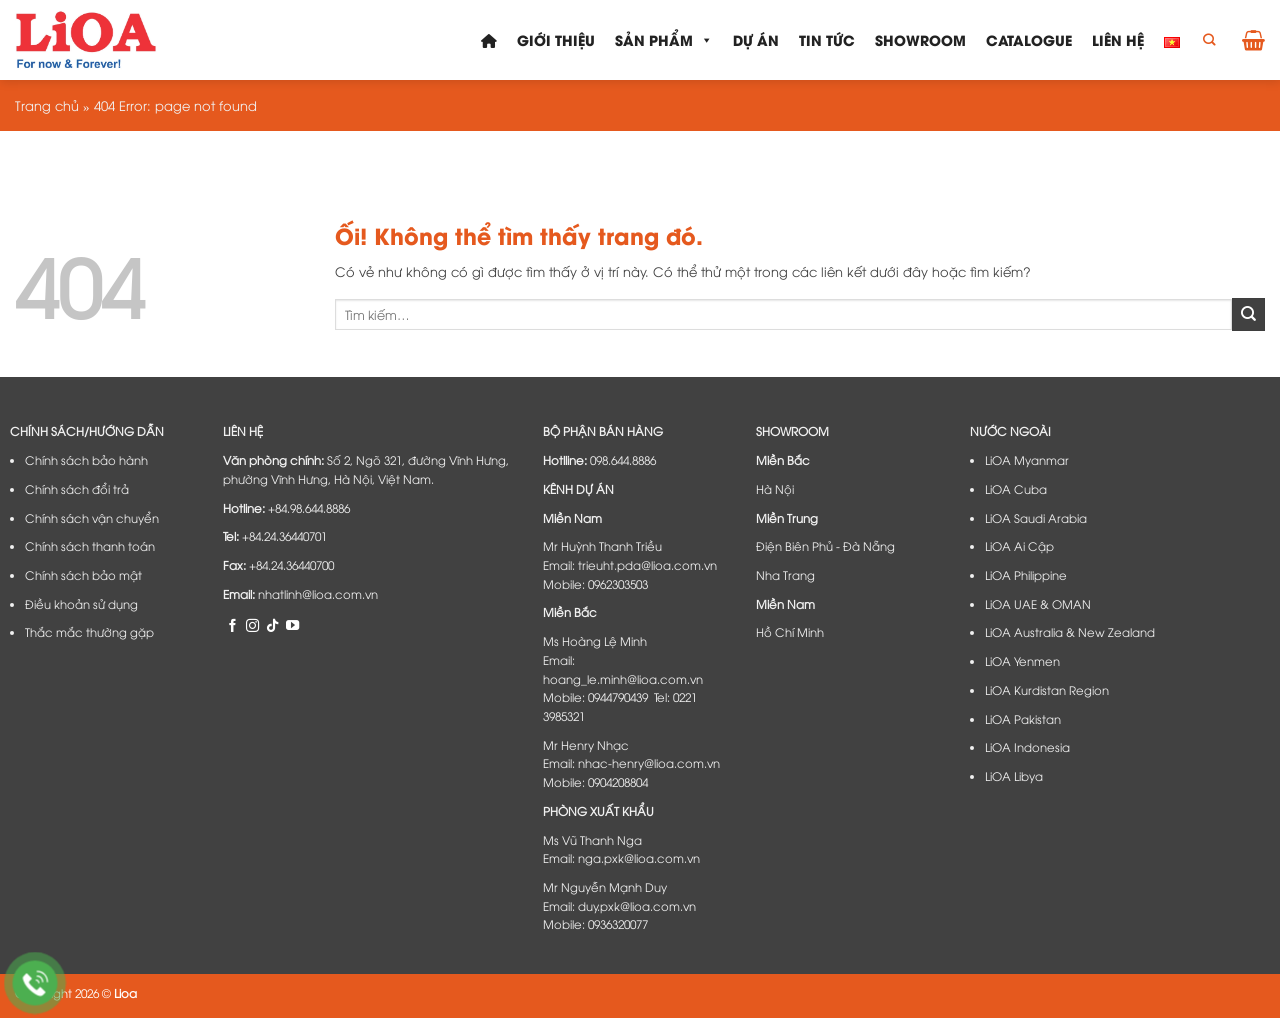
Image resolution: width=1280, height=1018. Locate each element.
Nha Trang (785, 575)
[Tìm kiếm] (1209, 40)
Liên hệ (1118, 39)
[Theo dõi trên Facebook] (232, 625)
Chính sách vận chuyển (92, 518)
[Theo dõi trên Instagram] (252, 625)
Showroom (920, 39)
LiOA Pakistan (1023, 719)
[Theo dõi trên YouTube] (292, 625)
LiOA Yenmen (1022, 661)
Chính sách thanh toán (90, 546)
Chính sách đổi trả (77, 489)
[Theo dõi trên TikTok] (272, 625)
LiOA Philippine (1026, 575)
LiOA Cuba (1016, 489)
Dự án (756, 39)
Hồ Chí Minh (790, 632)
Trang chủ (47, 105)
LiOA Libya (1014, 776)
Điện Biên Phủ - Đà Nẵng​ (825, 546)
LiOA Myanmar (1027, 460)
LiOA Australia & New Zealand (1070, 632)
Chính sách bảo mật (83, 575)
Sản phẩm (664, 40)
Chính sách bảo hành (86, 460)
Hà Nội (775, 489)
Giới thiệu (556, 39)
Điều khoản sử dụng (81, 604)
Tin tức (827, 39)
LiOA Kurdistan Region (1047, 690)
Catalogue (1029, 39)
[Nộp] (1248, 314)
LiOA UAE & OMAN (1038, 604)
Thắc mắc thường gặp (89, 632)
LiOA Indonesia (1027, 747)
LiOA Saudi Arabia (1036, 518)
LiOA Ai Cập (1019, 546)
